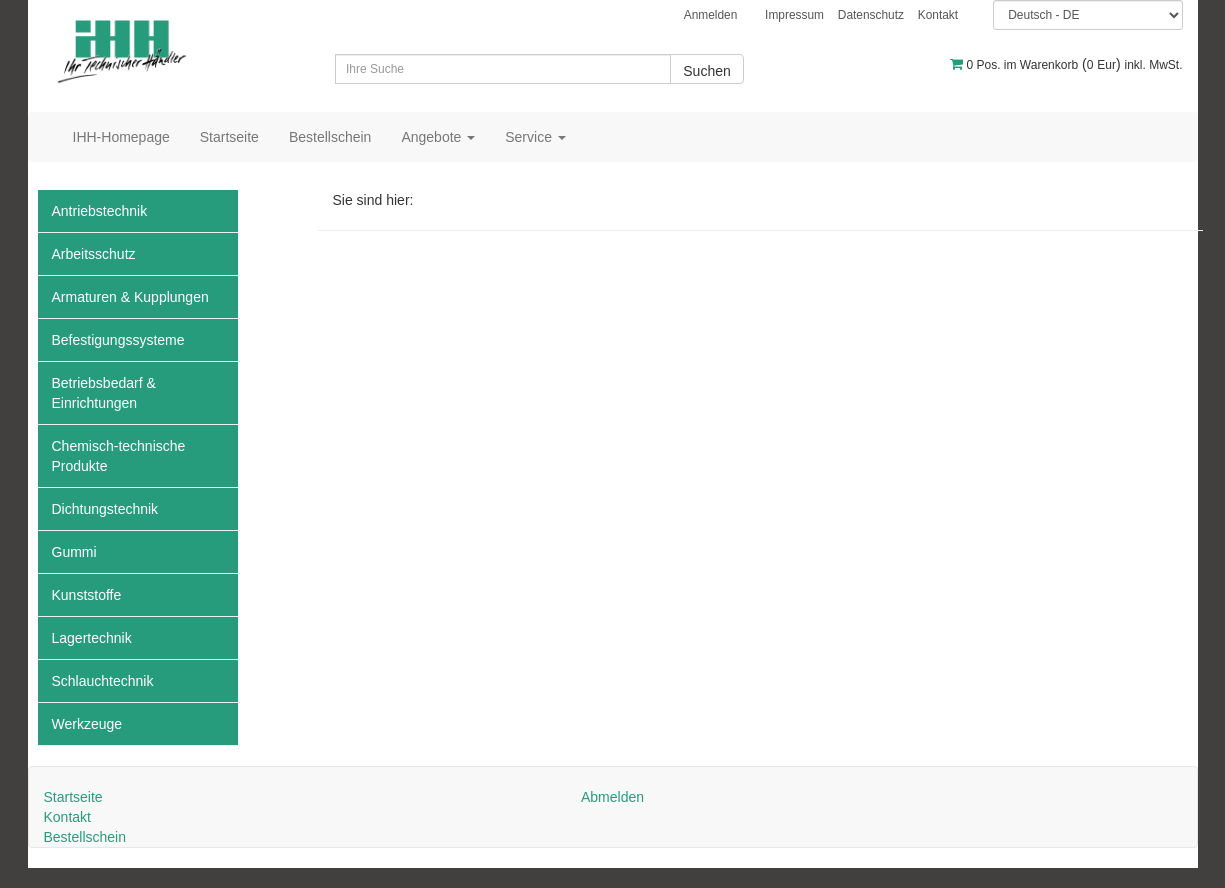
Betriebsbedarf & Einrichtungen (104, 393)
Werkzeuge (87, 724)
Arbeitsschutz (94, 254)
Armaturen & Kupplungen (130, 297)
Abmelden (612, 797)
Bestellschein (330, 137)
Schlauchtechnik (103, 681)
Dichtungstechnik (105, 509)
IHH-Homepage (121, 137)
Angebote (438, 137)
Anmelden (711, 15)
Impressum (794, 15)
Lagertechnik (92, 638)
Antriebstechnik (100, 211)
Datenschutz (871, 15)
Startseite (229, 137)
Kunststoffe (87, 595)
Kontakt (938, 15)
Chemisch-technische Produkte (119, 456)
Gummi (74, 552)
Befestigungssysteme (118, 340)
